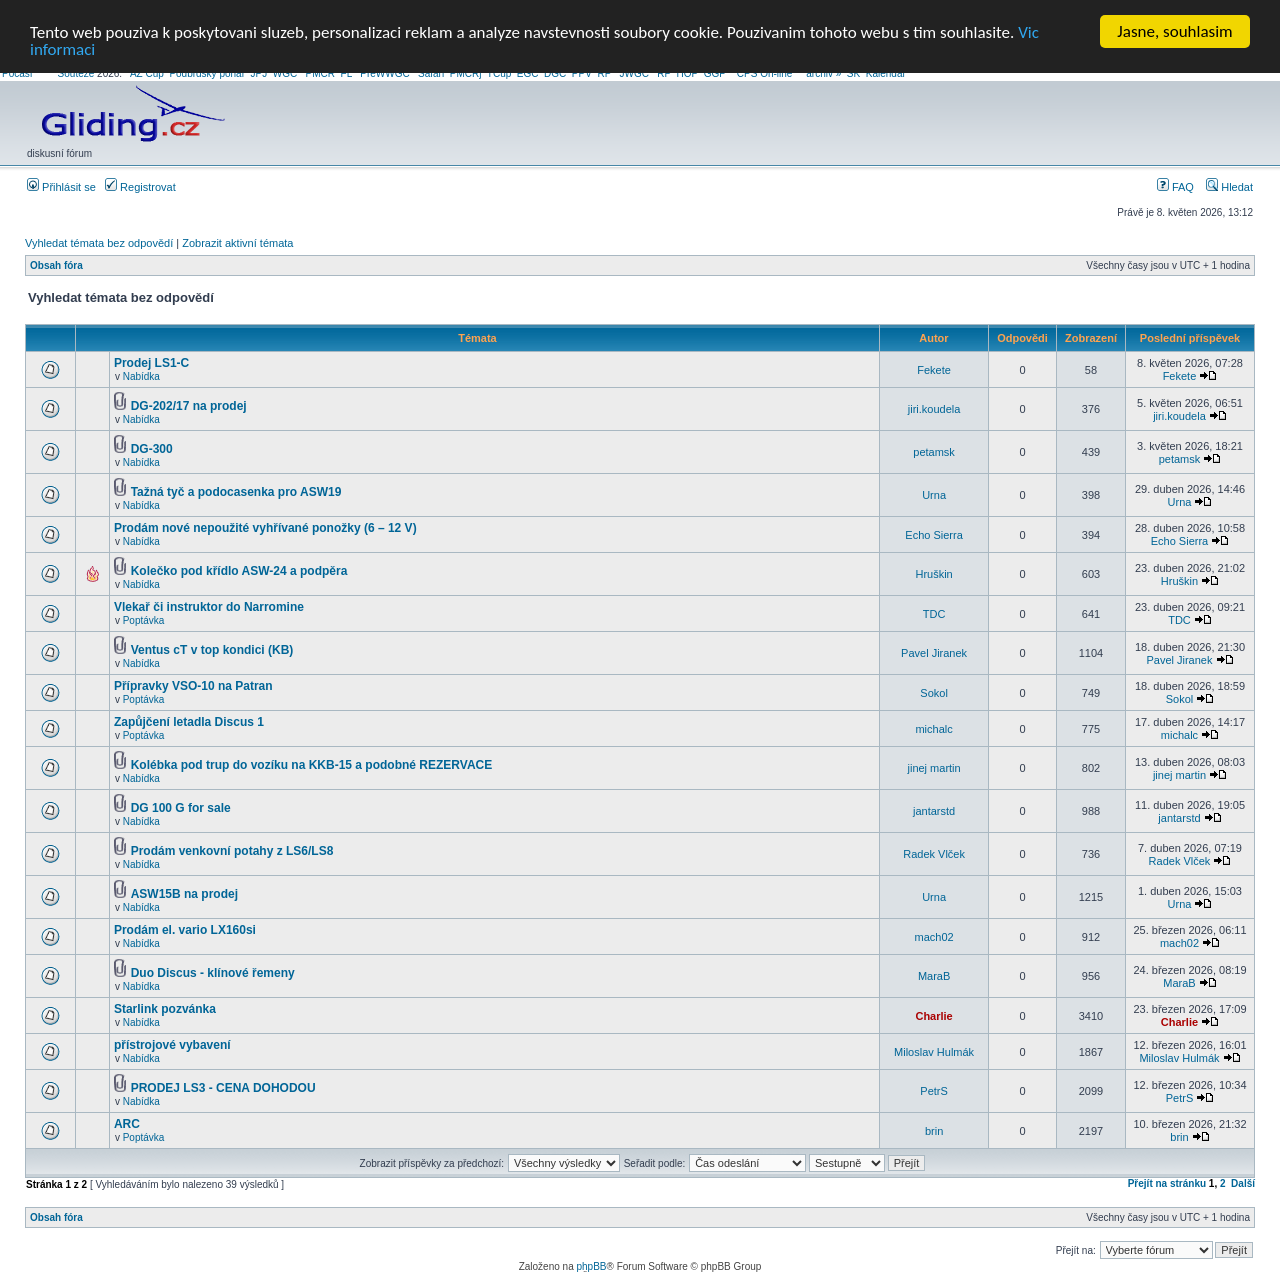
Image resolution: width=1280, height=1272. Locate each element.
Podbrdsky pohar (207, 73)
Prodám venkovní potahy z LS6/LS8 (232, 851)
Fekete (934, 369)
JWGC (633, 73)
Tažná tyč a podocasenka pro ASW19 (236, 492)
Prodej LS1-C (151, 363)
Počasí (17, 73)
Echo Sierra (933, 534)
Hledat (1229, 187)
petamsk (934, 452)
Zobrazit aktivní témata (237, 243)
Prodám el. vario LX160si (185, 930)
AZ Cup (147, 73)
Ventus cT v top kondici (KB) (212, 650)
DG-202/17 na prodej (189, 406)
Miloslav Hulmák (934, 1051)
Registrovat (140, 187)
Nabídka (141, 376)
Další (1243, 1183)
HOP (688, 73)
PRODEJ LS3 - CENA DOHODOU (223, 1088)
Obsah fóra (56, 265)
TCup (499, 73)
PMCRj (466, 73)
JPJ (259, 73)
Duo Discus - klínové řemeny (213, 973)
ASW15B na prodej (184, 894)
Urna (934, 495)
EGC (528, 73)
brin (934, 1130)
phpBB (591, 1266)
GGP (715, 73)
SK (853, 73)
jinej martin (934, 768)
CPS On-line (765, 73)
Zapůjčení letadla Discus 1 (189, 722)
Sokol (934, 692)
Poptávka (144, 620)
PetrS (934, 1091)
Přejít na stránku (1167, 1183)
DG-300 (152, 449)
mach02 (934, 936)
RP (604, 73)
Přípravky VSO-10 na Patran (193, 686)
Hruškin (933, 574)
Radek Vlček (934, 854)
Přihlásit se (61, 187)
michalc (933, 728)
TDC (934, 613)
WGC (285, 73)
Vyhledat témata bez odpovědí (99, 243)
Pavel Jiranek (934, 653)
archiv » (823, 73)
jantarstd (934, 811)
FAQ (1175, 187)
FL (346, 73)
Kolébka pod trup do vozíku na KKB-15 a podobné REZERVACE (312, 765)
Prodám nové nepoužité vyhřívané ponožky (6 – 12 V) (265, 528)
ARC (127, 1124)
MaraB (934, 976)
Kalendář (886, 73)
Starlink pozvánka (165, 1009)
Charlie (933, 1015)
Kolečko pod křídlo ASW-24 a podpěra (239, 571)
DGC (555, 73)
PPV (582, 73)
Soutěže (76, 73)
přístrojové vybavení (172, 1045)
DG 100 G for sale (181, 808)
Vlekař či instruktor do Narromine (209, 607)
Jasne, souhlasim (1174, 31)
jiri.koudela (934, 409)
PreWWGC (384, 73)
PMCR (320, 73)
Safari (431, 73)
